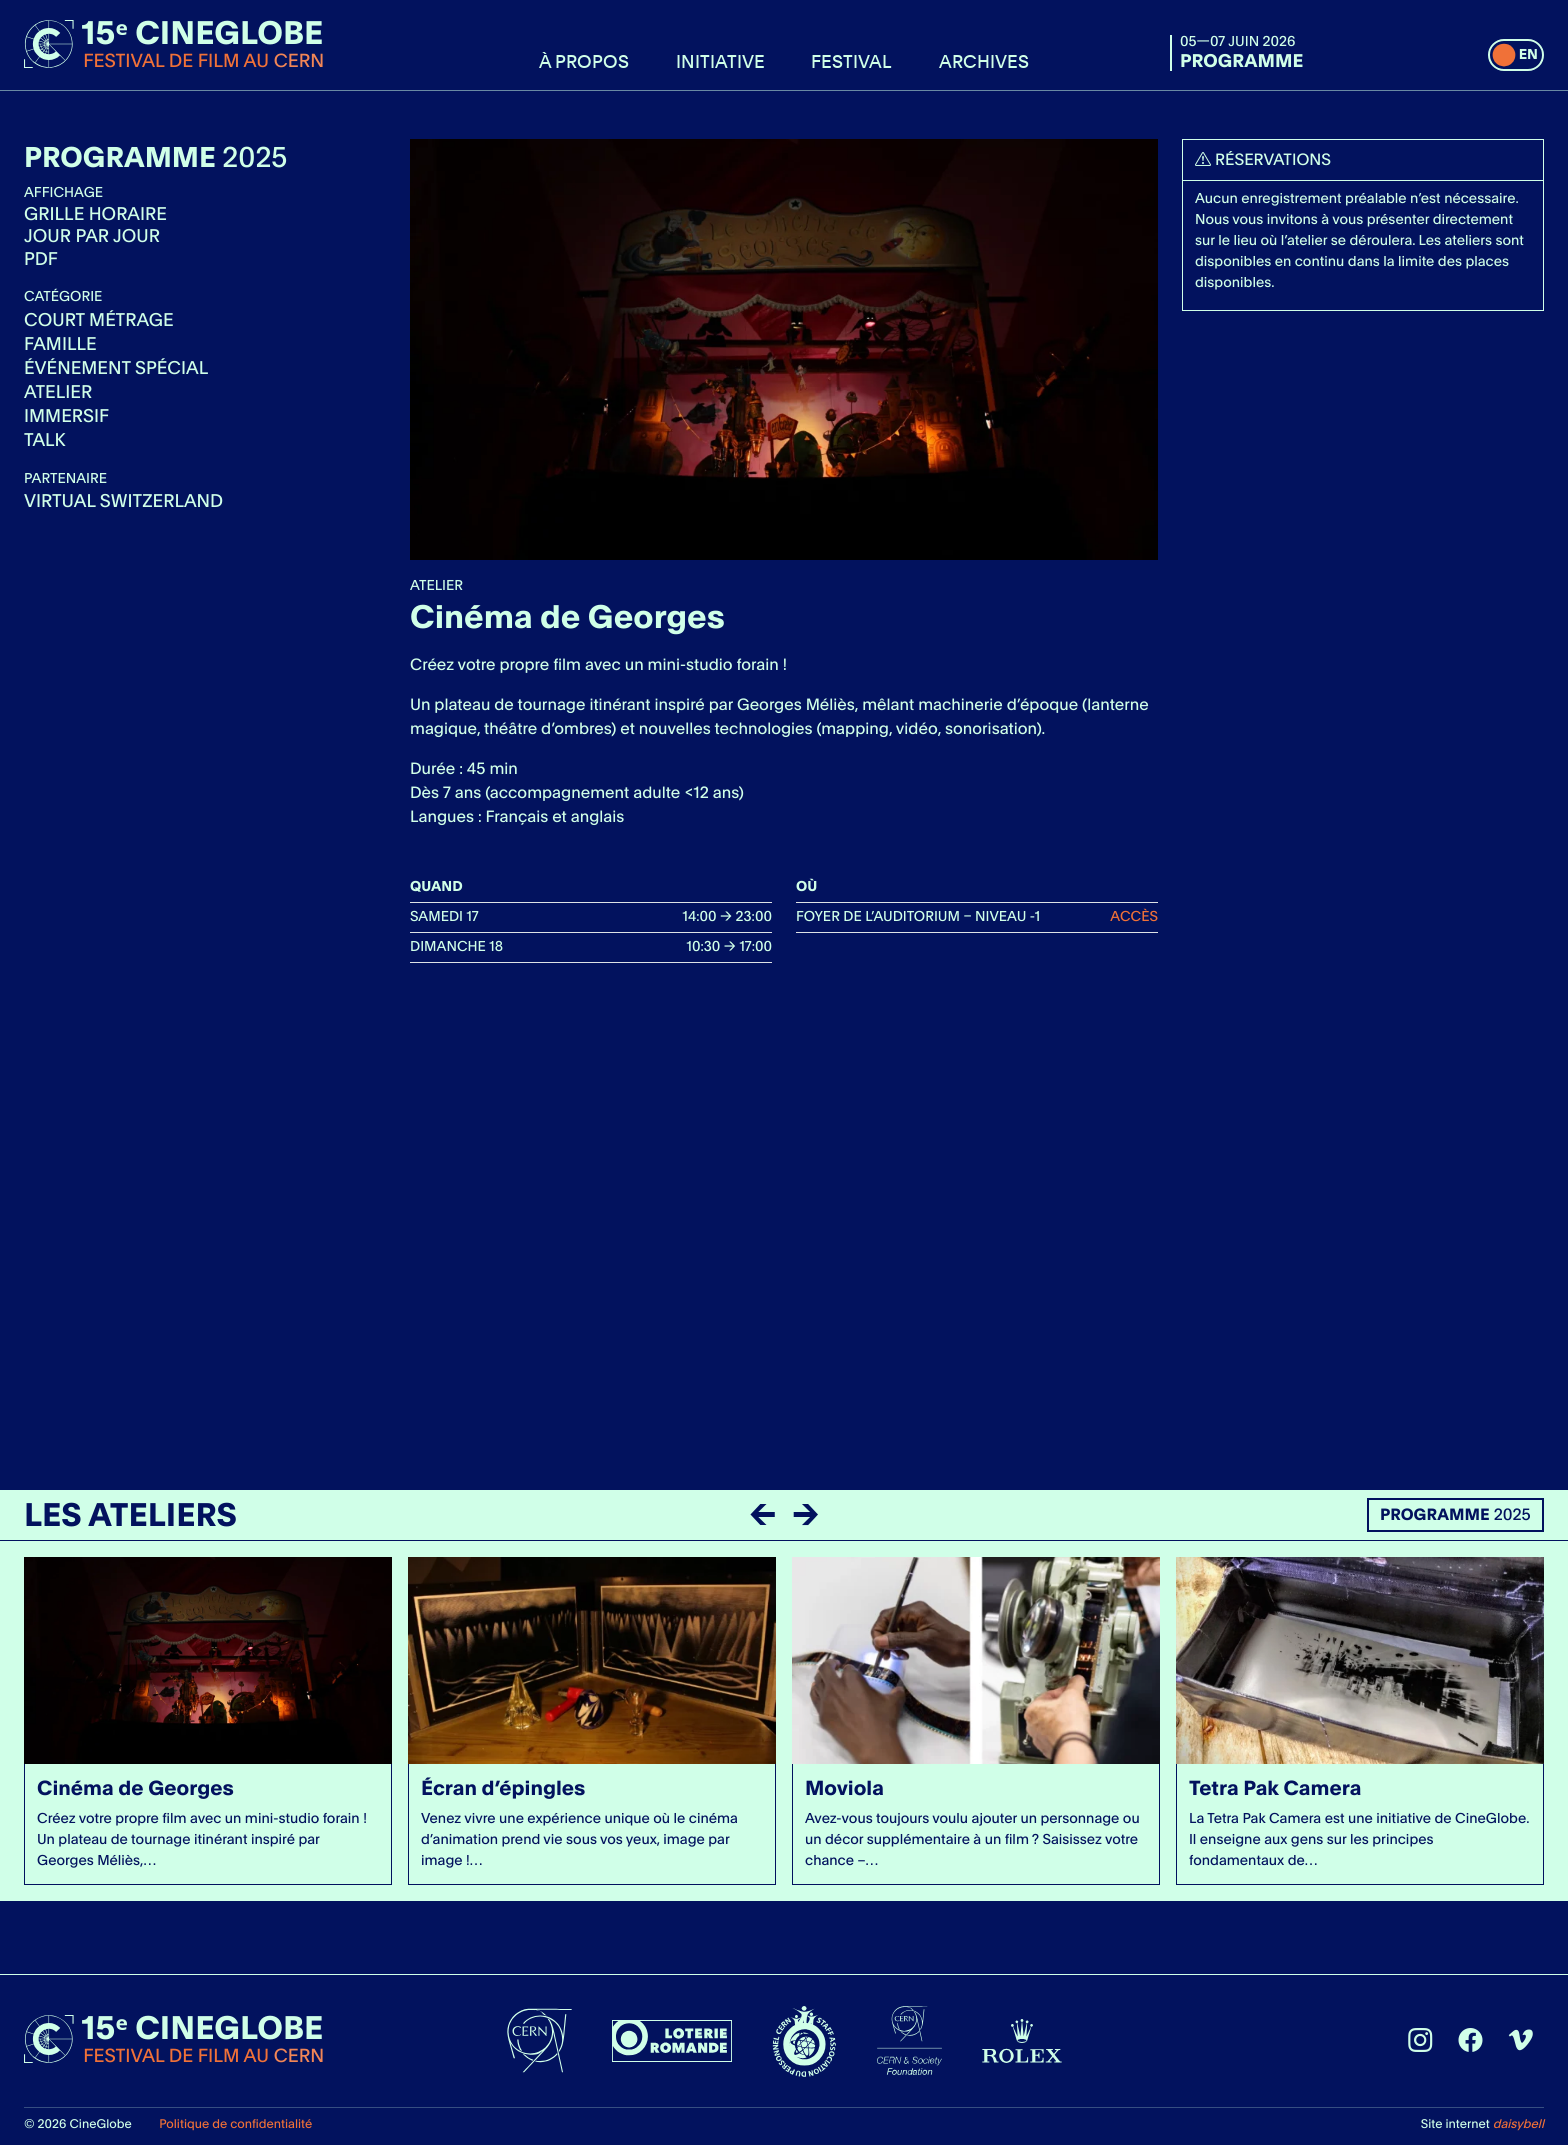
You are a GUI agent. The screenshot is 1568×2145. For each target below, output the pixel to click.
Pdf (41, 259)
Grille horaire (95, 214)
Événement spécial (116, 368)
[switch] (1516, 55)
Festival (851, 61)
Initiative (720, 61)
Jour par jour (92, 237)
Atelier (58, 392)
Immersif (66, 416)
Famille (60, 344)
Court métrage (99, 320)
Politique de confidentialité (235, 2123)
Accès (1134, 917)
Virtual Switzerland (123, 501)
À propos (584, 61)
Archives (984, 61)
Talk (45, 440)
